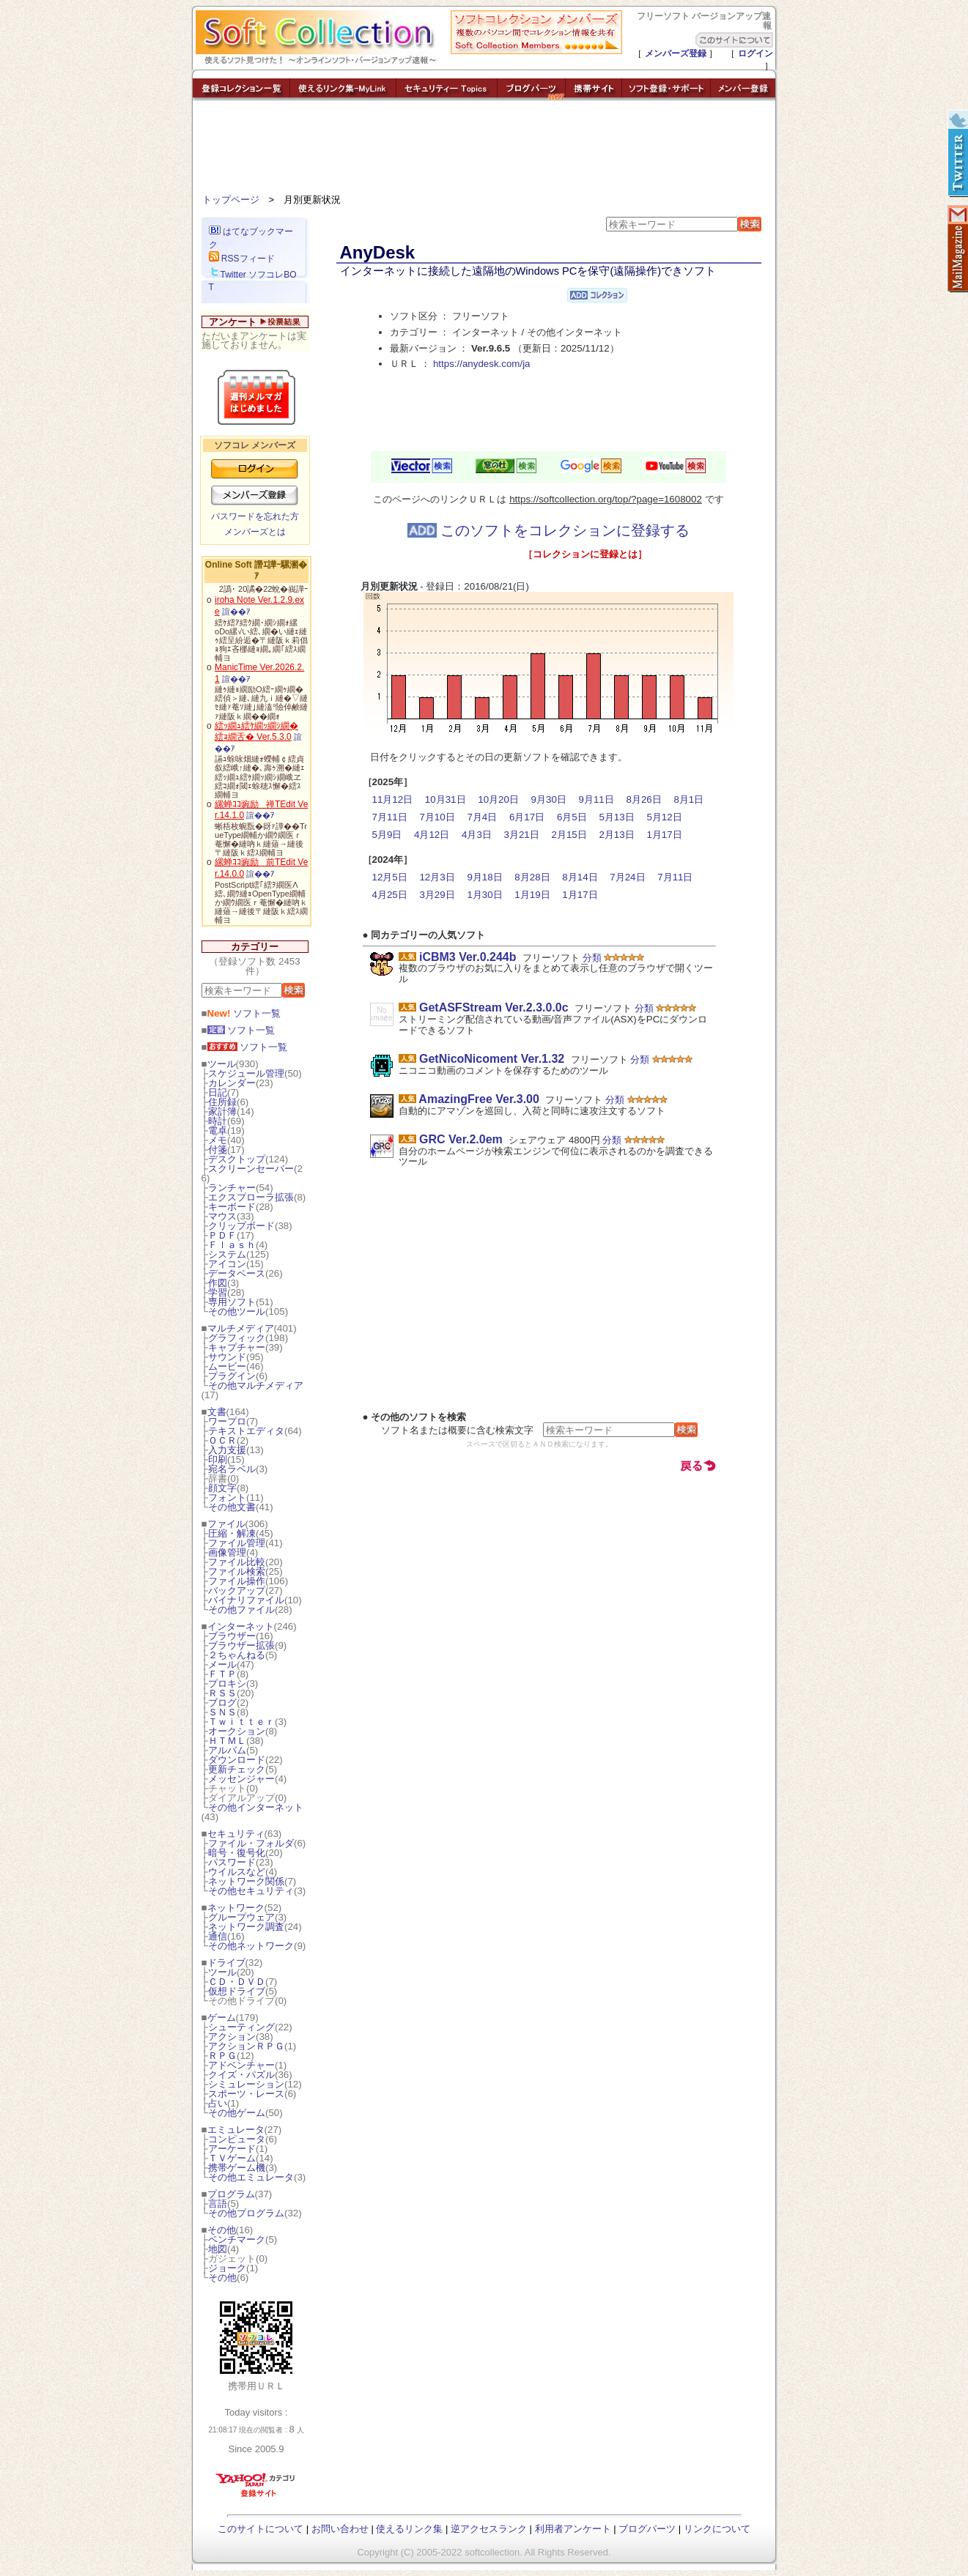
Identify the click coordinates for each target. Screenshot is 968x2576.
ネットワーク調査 (246, 1926)
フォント (227, 1497)
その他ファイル (241, 1609)
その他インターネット (255, 1807)
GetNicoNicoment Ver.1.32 (491, 1059)
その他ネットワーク (251, 1945)
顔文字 (222, 1487)
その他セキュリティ (251, 1890)
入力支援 (227, 1449)
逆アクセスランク (489, 2528)
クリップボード (241, 1225)
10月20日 (498, 799)
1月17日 (663, 834)
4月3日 (477, 834)
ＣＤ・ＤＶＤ (236, 1981)
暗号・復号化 (236, 1852)
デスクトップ (236, 1159)
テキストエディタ (246, 1430)
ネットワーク (236, 1907)
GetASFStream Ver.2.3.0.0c (494, 1007)
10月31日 (445, 799)
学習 (217, 1292)
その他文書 (232, 1507)
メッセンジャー (241, 1778)
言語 (217, 2203)
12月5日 (389, 877)
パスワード (232, 1862)
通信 (217, 1936)
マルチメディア (240, 1328)
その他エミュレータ (251, 2177)
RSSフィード (242, 258)
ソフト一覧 (244, 1013)
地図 (217, 2248)
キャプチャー (236, 1347)
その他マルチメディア (255, 1385)
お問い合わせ (340, 2528)
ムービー (227, 1366)
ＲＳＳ (222, 1693)
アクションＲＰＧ (246, 2046)
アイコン (227, 1263)
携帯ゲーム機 (236, 2167)
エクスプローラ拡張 (251, 1197)
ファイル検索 (236, 1571)
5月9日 (387, 834)
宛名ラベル (232, 1468)
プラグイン (232, 1375)
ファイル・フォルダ (251, 1843)
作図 (217, 1282)
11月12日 (392, 799)
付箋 (217, 1149)
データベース (236, 1273)
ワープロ (227, 1421)
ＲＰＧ (222, 2055)
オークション (236, 1731)
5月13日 (616, 817)
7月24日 (627, 877)
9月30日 (548, 799)
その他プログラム (246, 2213)
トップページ (230, 199)
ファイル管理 (236, 1542)
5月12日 (663, 817)
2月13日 (616, 834)
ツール (221, 1063)
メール (222, 1664)
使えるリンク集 (409, 2528)
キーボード (232, 1206)
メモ (217, 1140)
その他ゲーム (236, 2112)
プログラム (231, 2194)
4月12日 (431, 834)
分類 (592, 957)
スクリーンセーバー (251, 1168)
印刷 (217, 1459)
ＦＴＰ (222, 1674)
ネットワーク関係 (246, 1881)
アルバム (227, 1750)
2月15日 (568, 834)
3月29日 (436, 894)
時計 (217, 1121)
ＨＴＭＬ (227, 1740)
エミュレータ (236, 2129)
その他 (221, 2229)
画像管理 (227, 1552)
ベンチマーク (236, 2239)
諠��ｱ (236, 611)
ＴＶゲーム (232, 2158)
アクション (232, 2036)
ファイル (226, 1523)
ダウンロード (236, 1759)
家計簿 (222, 1111)
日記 (217, 1092)
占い (217, 2103)
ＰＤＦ (222, 1235)
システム (227, 1254)
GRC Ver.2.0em (461, 1139)
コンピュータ (236, 2139)
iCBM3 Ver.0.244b (468, 957)
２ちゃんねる (236, 1654)
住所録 (222, 1101)
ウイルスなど (236, 1871)
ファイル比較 (236, 1561)
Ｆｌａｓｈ (232, 1244)
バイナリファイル (246, 1600)
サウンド (227, 1356)
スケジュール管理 (246, 1073)
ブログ (222, 1702)
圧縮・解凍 (232, 1533)
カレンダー (232, 1082)
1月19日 (532, 894)
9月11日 (596, 799)
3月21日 (521, 834)
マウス (222, 1216)
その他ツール (236, 1311)
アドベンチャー (241, 2065)
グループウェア (241, 1917)
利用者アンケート (573, 2528)
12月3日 (436, 877)
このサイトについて (260, 2528)
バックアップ (236, 1590)
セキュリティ (236, 1833)
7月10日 (436, 817)
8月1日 (688, 799)
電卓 (217, 1130)
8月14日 (579, 877)
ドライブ (226, 1962)
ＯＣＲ (222, 1440)
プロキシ (227, 1683)
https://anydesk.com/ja (482, 363)
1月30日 (484, 894)
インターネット (240, 1626)
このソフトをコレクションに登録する (548, 530)
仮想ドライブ (236, 1991)
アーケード (232, 2148)
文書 (216, 1411)
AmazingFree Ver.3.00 (478, 1099)
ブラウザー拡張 (241, 1645)
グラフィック (236, 1337)
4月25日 (389, 894)
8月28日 (532, 877)
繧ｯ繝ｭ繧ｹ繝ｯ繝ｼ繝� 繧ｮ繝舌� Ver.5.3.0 (256, 732)
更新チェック (236, 1769)
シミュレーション (246, 2084)
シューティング (241, 2027)
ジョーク (227, 2268)
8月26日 (643, 799)
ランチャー (232, 1187)
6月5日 (572, 817)
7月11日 (389, 817)
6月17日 (526, 817)
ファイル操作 (236, 1580)
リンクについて (717, 2528)
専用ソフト (232, 1301)
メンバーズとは (255, 532)
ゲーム (221, 2017)
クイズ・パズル (241, 2074)
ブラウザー (232, 1635)
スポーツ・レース (246, 2093)
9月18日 (484, 877)
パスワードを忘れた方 (255, 516)
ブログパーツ (647, 2528)
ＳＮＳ (222, 1712)
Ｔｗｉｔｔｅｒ (241, 1721)
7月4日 (482, 817)
